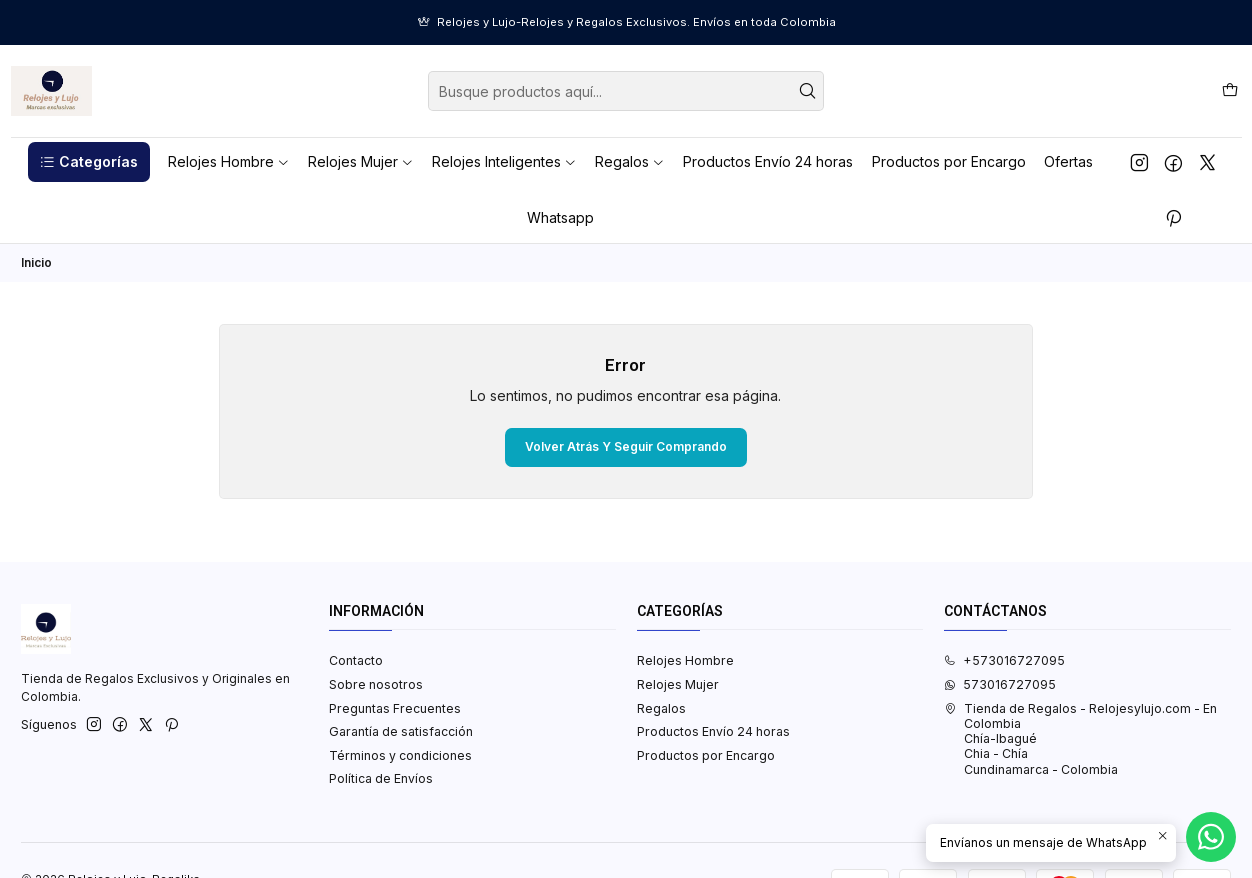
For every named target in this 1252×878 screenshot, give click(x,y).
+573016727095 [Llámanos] (1004, 660)
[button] (89, 162)
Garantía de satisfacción (401, 731)
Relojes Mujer (678, 684)
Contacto (356, 660)
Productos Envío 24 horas (713, 731)
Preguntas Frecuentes (395, 708)
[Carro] (1229, 90)
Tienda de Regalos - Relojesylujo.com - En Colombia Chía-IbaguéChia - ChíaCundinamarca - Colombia (1080, 739)
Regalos (661, 708)
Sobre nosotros (376, 684)
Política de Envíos (381, 778)
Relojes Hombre (685, 660)
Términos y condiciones (400, 755)
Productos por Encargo (706, 755)
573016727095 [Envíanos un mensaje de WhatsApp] (1000, 684)
